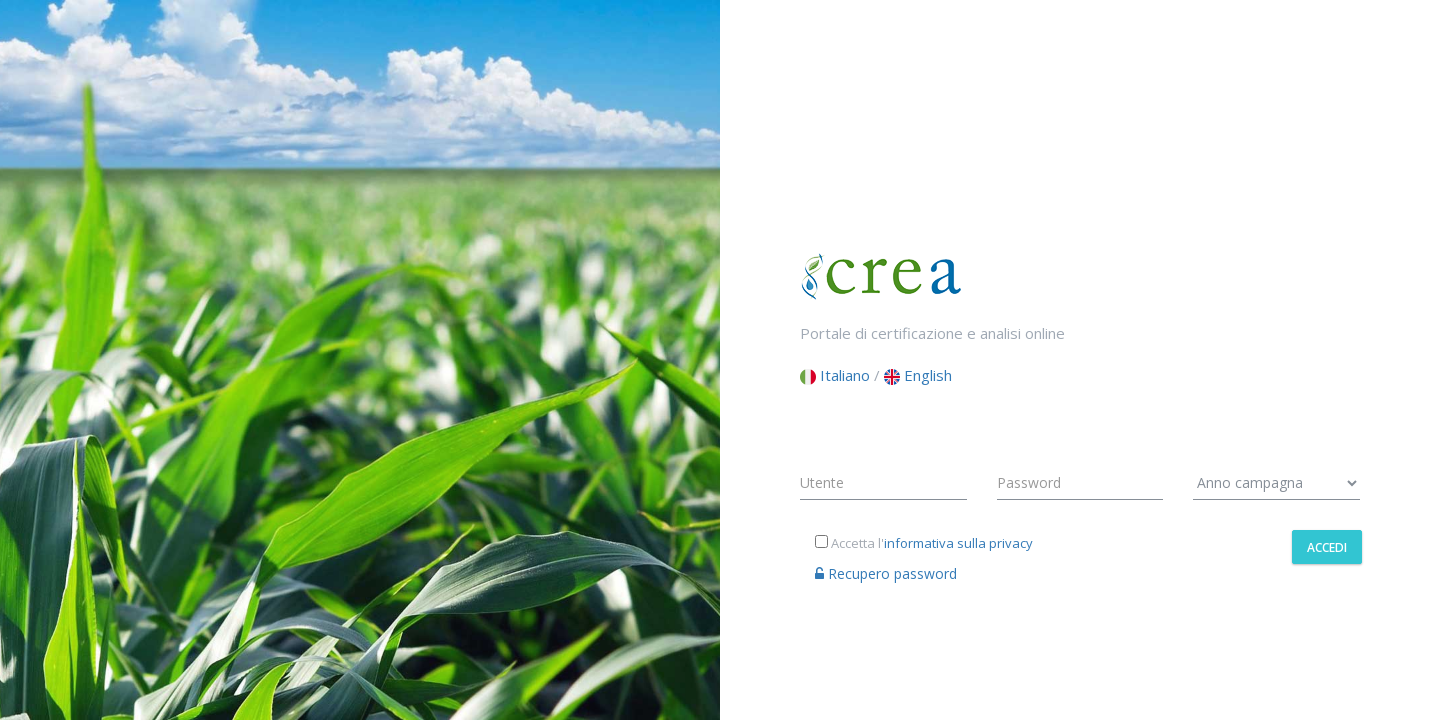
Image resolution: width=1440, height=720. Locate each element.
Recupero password (886, 573)
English (918, 375)
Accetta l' (924, 543)
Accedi (1327, 547)
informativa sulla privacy (958, 543)
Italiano (835, 375)
